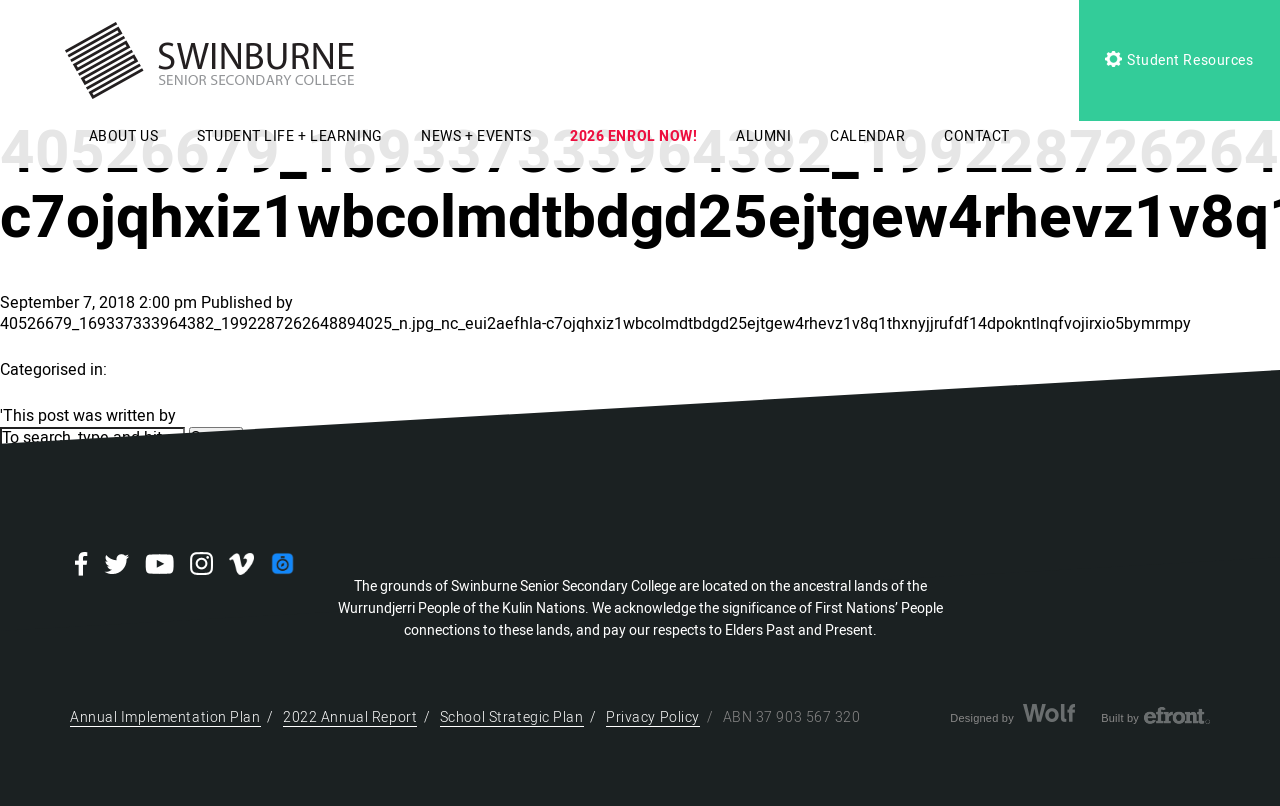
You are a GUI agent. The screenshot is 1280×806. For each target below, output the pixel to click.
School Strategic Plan (512, 717)
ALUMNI (763, 136)
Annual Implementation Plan (165, 717)
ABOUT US (123, 136)
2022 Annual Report (350, 717)
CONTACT (977, 136)
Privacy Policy (653, 717)
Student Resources (1179, 60)
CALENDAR (867, 136)
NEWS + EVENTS (476, 136)
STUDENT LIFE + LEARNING (290, 136)
